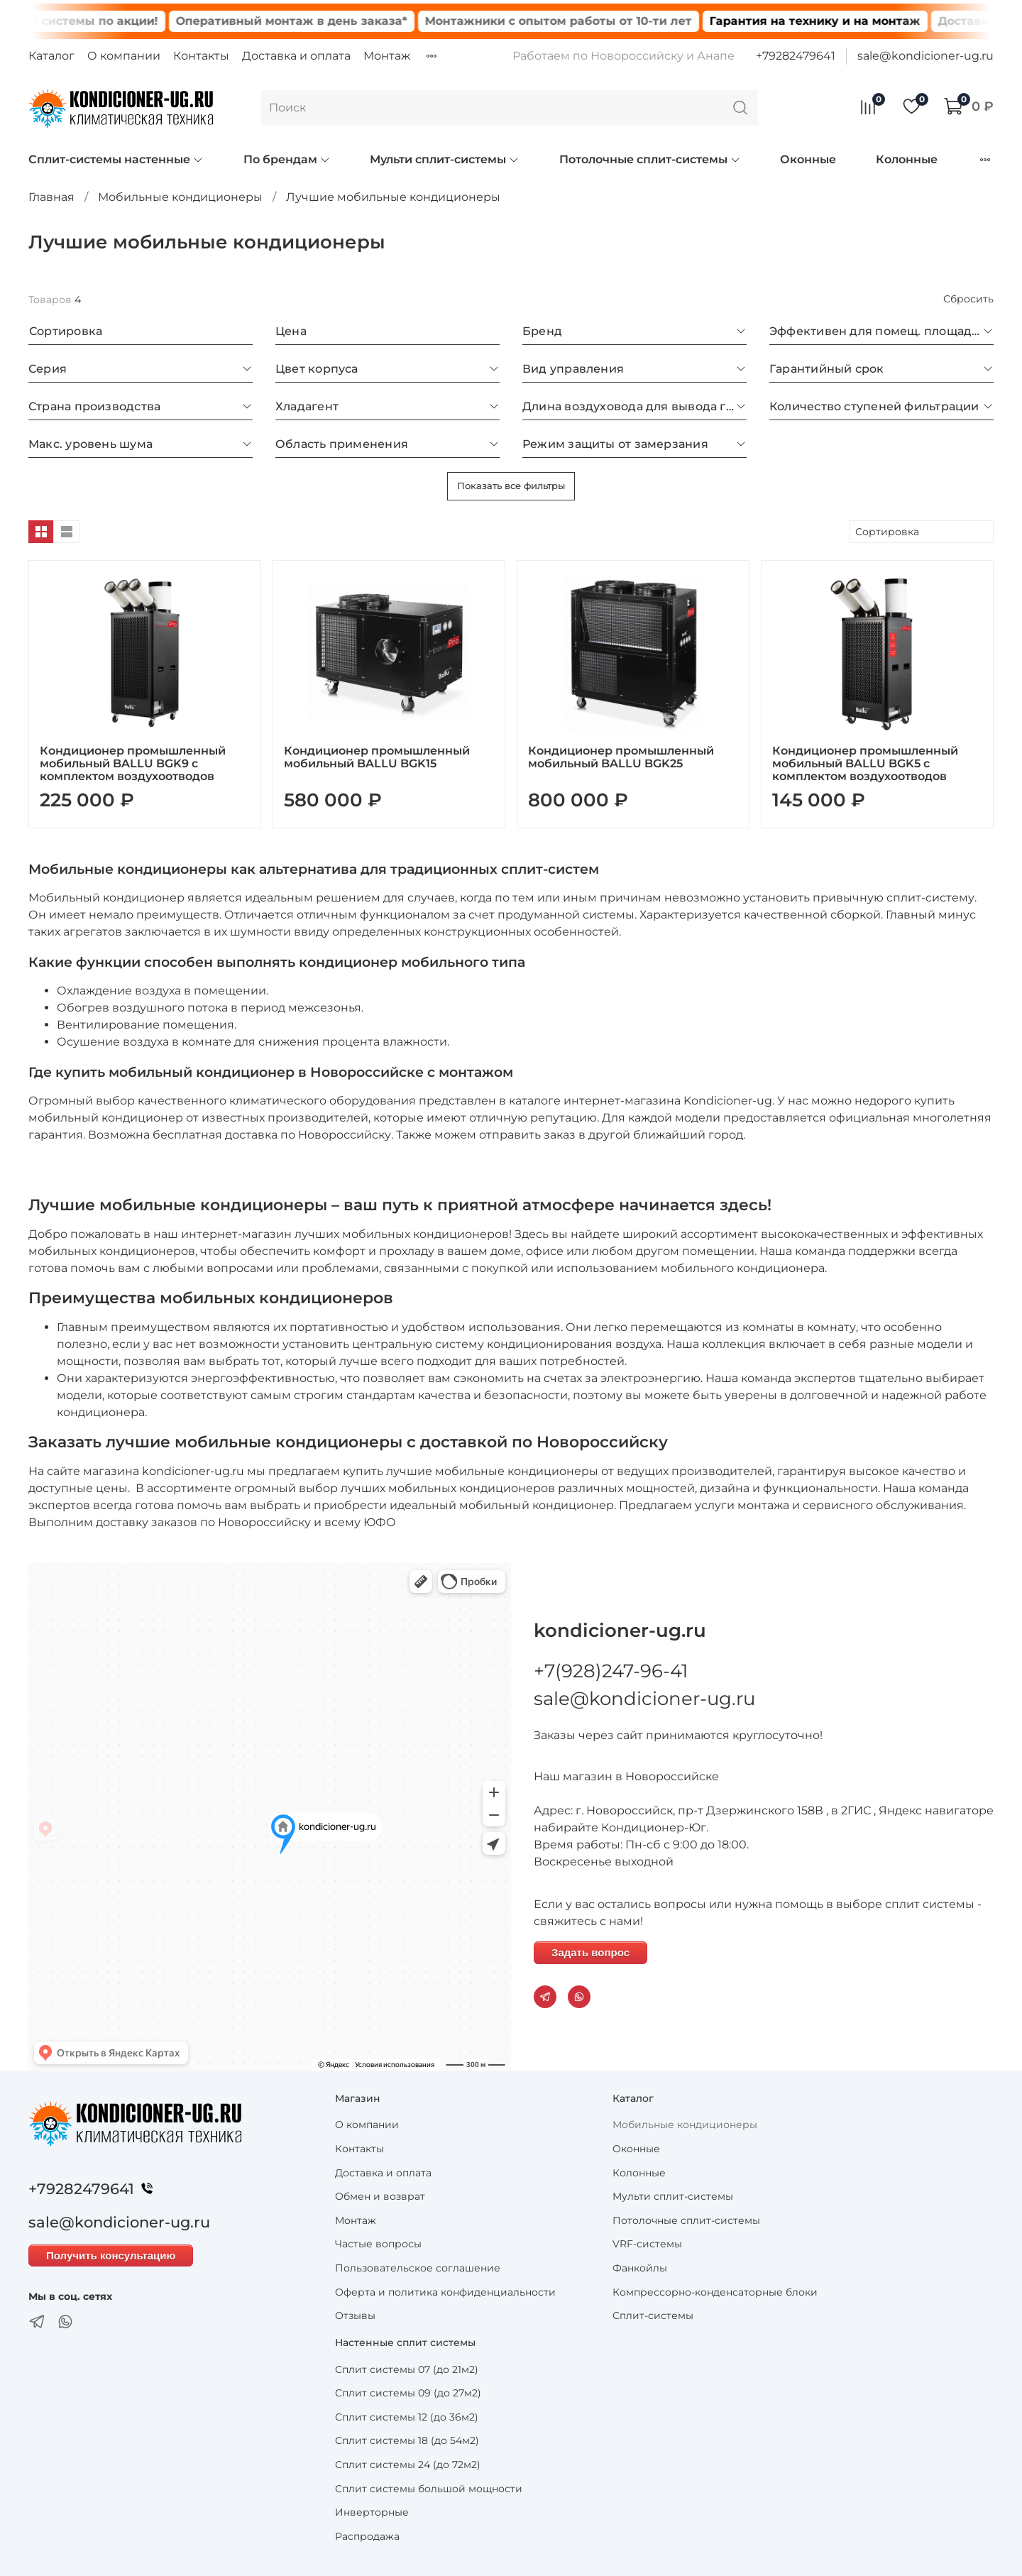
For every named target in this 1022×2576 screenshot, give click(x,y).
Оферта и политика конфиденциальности (445, 2292)
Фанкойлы (639, 2268)
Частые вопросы (378, 2243)
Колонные (907, 159)
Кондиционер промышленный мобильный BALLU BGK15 (377, 757)
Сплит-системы (652, 2315)
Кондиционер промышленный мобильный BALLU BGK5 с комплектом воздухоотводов (865, 763)
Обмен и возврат (380, 2196)
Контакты (201, 55)
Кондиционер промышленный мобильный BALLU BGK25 (621, 757)
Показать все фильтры (511, 485)
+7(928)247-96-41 (611, 1671)
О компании (123, 55)
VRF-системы (647, 2243)
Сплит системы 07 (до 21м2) (406, 2369)
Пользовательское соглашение (417, 2268)
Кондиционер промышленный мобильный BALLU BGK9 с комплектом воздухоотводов (133, 763)
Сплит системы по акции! (110, 21)
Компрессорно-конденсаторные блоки (715, 2292)
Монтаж (386, 55)
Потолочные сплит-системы (650, 159)
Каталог (51, 55)
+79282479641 (795, 55)
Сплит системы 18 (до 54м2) (407, 2440)
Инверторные (372, 2512)
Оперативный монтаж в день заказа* (323, 21)
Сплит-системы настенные (116, 159)
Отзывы (355, 2315)
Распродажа (367, 2536)
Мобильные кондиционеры (180, 197)
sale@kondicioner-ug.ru (925, 55)
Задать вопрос (590, 1952)
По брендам (287, 159)
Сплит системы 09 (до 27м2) (408, 2392)
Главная (51, 197)
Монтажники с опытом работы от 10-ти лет (589, 21)
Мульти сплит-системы (445, 159)
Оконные (808, 159)
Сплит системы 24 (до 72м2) (407, 2464)
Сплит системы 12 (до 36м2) (406, 2417)
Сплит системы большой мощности (428, 2488)
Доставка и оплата (296, 55)
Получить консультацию (110, 2255)
